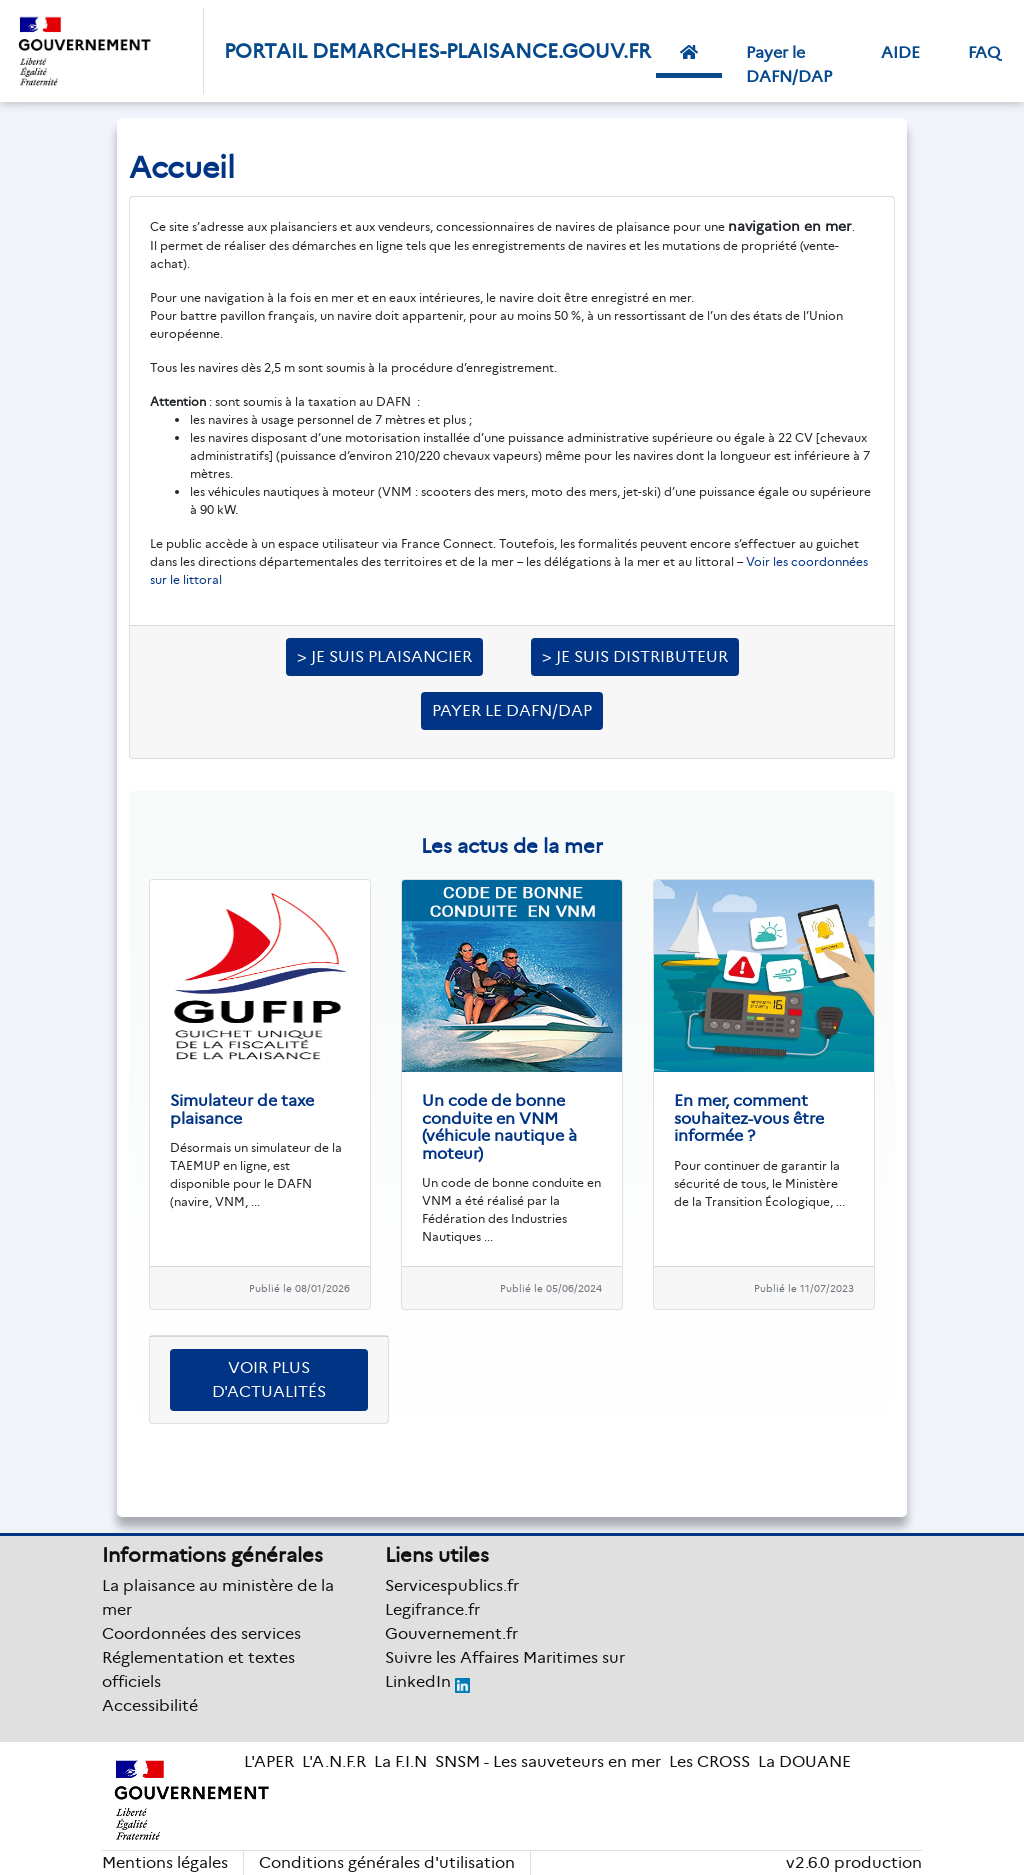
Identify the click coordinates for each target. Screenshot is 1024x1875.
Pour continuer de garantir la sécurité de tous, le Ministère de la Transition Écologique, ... (759, 1183)
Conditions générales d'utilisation (387, 1862)
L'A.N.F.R (334, 1761)
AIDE (900, 52)
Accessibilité (150, 1705)
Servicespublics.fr (452, 1585)
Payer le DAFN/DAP (789, 64)
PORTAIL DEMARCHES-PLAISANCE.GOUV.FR (437, 51)
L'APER (269, 1761)
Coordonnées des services (201, 1633)
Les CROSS (709, 1761)
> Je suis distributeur (635, 656)
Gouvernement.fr (451, 1633)
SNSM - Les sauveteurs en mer (548, 1761)
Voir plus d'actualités (269, 1379)
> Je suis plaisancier (384, 656)
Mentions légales (165, 1862)
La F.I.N (400, 1761)
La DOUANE (804, 1761)
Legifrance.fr (432, 1609)
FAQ (984, 52)
